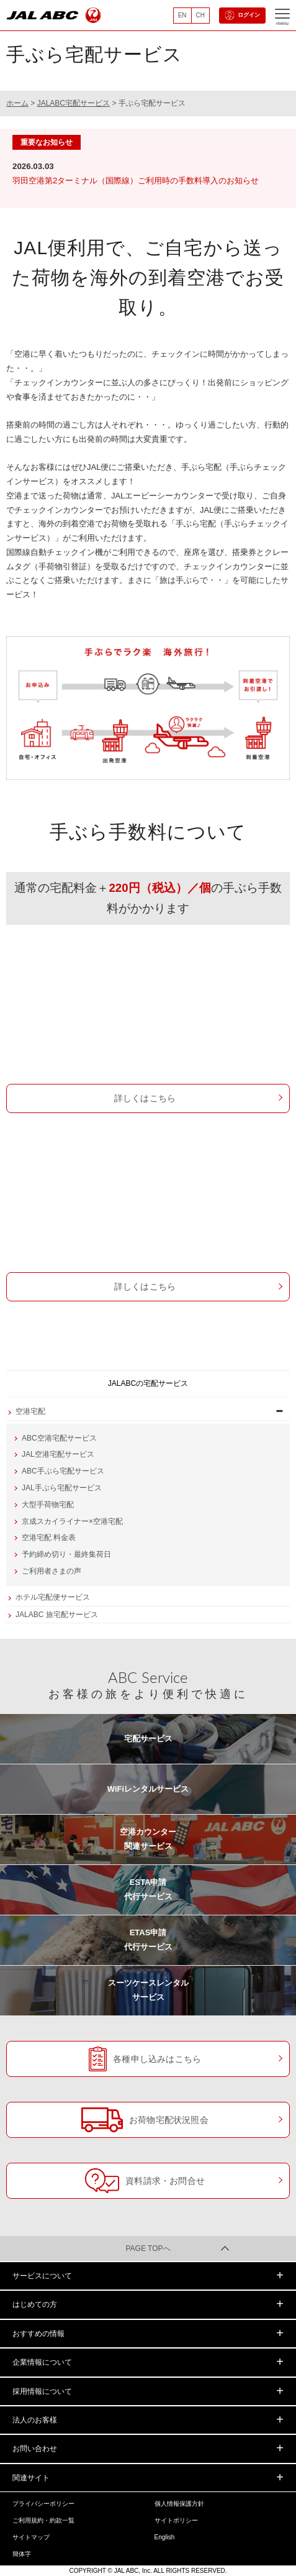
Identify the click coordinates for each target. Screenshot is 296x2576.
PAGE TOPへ (147, 2248)
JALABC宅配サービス (73, 103)
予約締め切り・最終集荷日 (66, 1554)
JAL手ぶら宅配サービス (148, 1196)
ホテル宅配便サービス (53, 1597)
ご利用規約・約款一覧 (43, 2520)
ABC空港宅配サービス (59, 1438)
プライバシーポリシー (43, 2503)
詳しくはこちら (145, 1098)
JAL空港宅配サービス (58, 1454)
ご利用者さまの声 (51, 1571)
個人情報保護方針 (179, 2503)
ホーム (17, 103)
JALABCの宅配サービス (148, 1383)
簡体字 (21, 2554)
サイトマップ (31, 2537)
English (165, 2537)
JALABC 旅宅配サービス (57, 1614)
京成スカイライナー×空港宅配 (72, 1521)
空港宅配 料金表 (49, 1537)
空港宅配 (30, 1411)
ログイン (242, 16)
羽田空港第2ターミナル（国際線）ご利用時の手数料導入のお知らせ (135, 180)
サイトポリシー (176, 2520)
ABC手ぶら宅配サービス (148, 1008)
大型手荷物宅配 (48, 1504)
